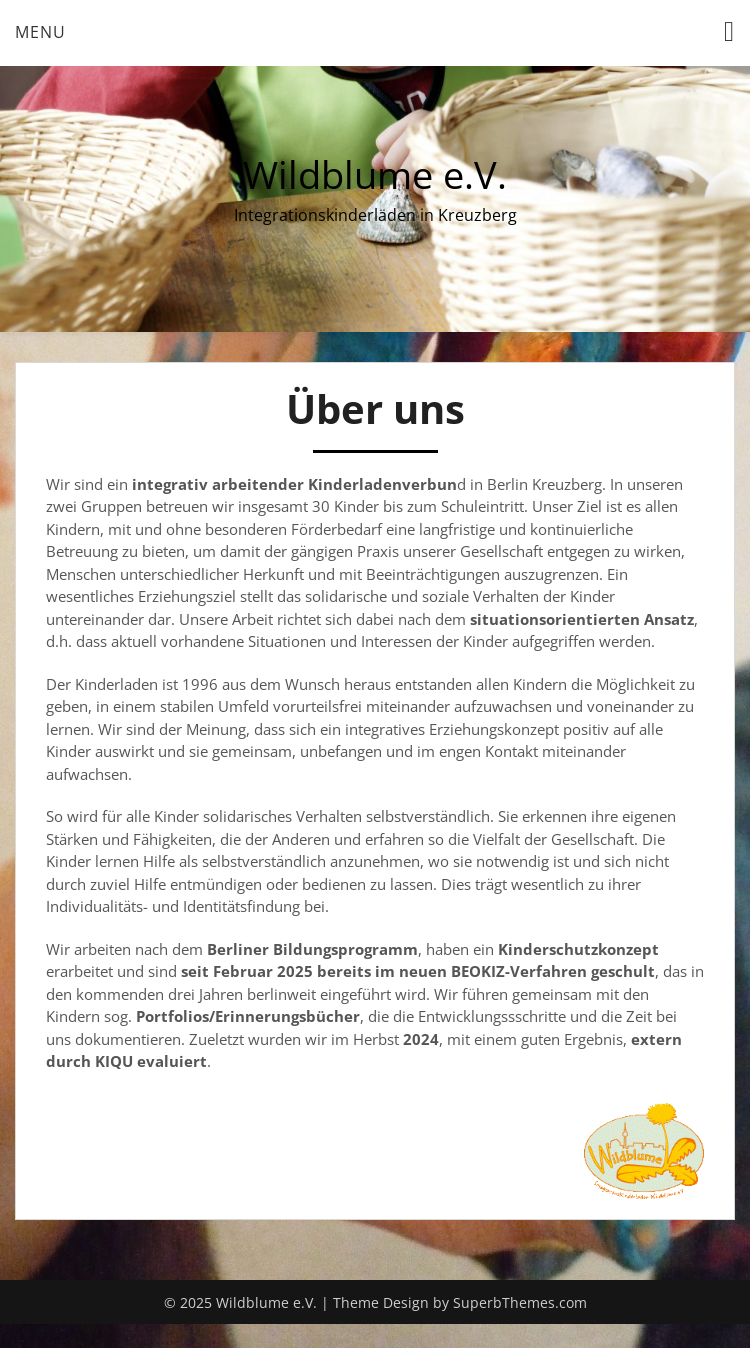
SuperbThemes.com (520, 1302)
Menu (40, 32)
